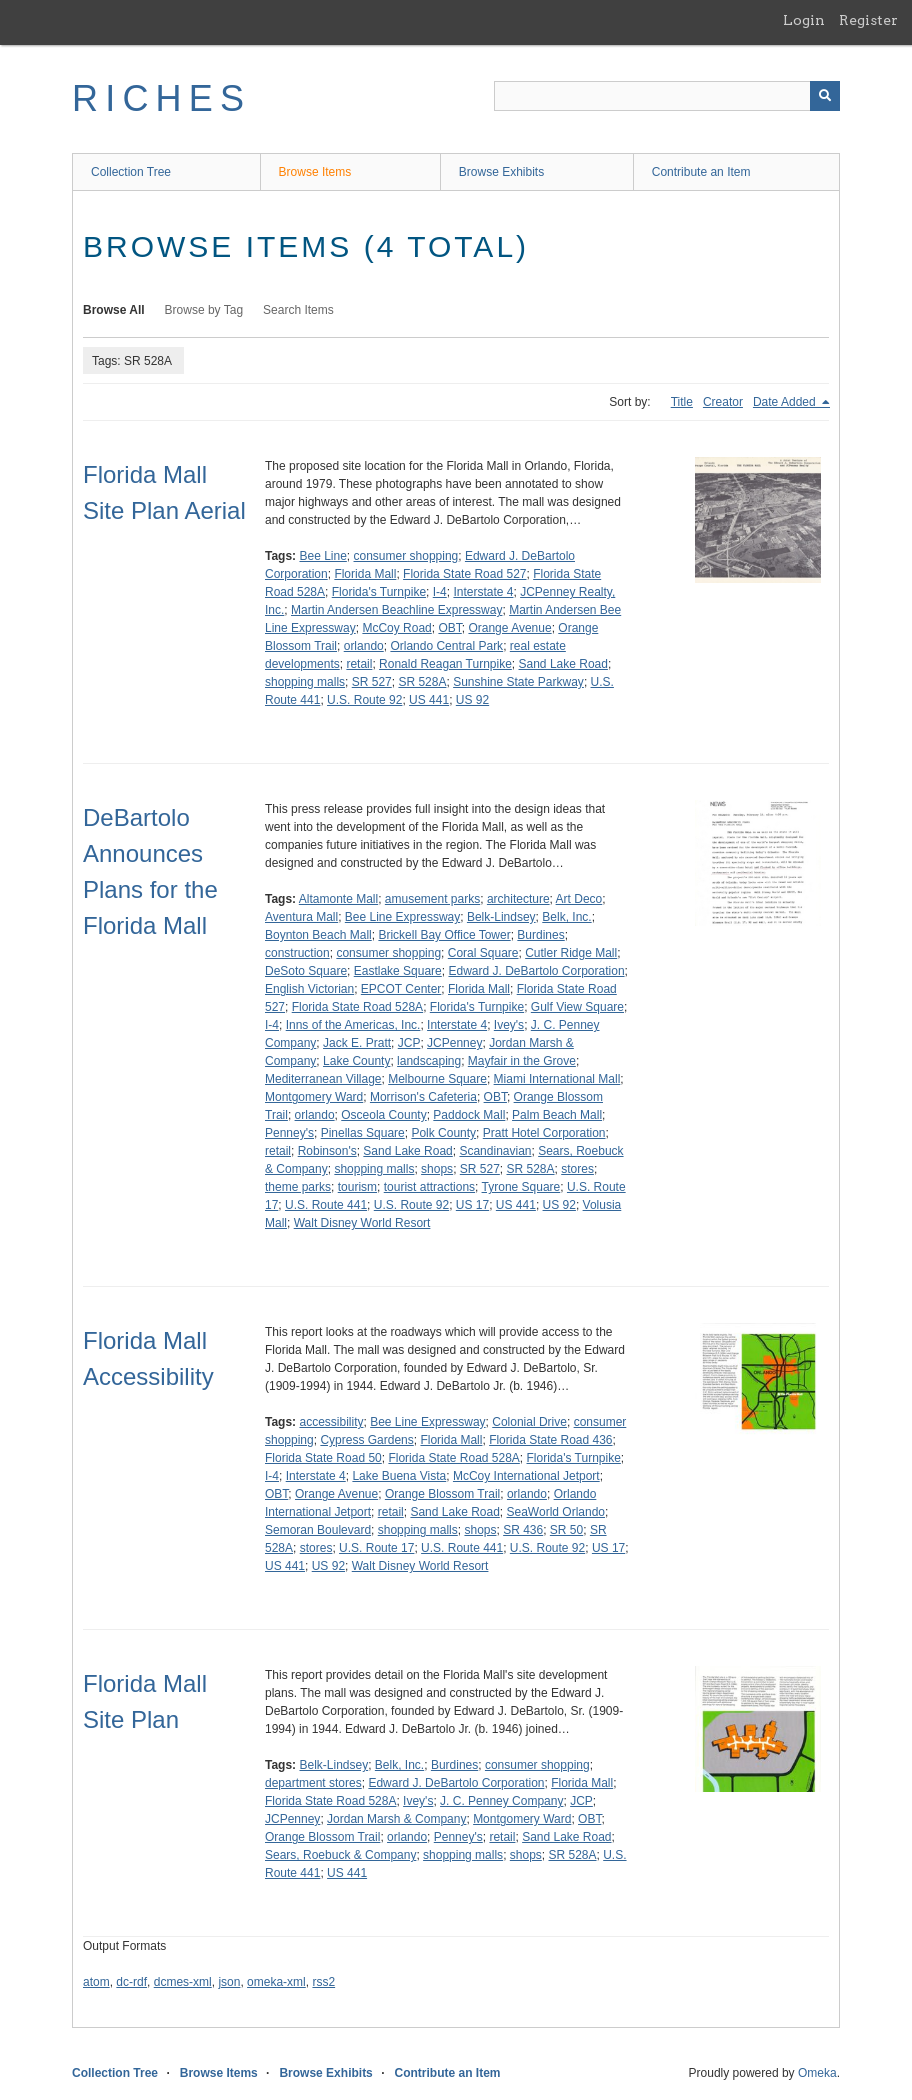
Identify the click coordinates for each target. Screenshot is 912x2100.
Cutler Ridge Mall (571, 953)
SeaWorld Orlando (556, 1512)
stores (577, 1169)
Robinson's (327, 1151)
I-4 (440, 592)
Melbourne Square (437, 1079)
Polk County (443, 1133)
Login (804, 20)
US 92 (472, 700)
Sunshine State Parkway (518, 682)
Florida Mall (365, 574)
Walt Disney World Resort (362, 1223)
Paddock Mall (469, 1115)
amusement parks (432, 899)
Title (682, 402)
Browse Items (315, 172)
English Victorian (309, 989)
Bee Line (322, 556)
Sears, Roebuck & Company (340, 1855)
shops (437, 1169)
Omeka (817, 2073)
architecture (518, 899)
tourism (357, 1187)
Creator (723, 402)
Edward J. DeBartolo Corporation (536, 971)
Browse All (114, 310)
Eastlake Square (398, 971)
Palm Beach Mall (557, 1115)
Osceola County (383, 1115)
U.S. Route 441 (326, 1205)
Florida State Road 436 (550, 1440)
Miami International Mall (557, 1079)
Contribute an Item (701, 172)
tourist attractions (429, 1187)
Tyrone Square (521, 1187)
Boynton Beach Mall (318, 935)
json (229, 1982)
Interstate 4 (483, 592)
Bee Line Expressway (402, 917)
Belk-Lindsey (501, 917)
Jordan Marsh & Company (396, 1819)
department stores (313, 1783)
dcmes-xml (183, 1982)
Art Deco (579, 899)
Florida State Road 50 (323, 1458)
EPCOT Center (401, 989)
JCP (409, 1043)
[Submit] (825, 96)
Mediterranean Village (323, 1079)
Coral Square (483, 953)
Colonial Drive (529, 1422)
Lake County (356, 1061)
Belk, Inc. (566, 917)
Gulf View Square (577, 1007)
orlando (364, 646)
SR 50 (566, 1530)
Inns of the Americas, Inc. (353, 1025)
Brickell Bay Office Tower (444, 935)
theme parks (298, 1187)
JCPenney (454, 1043)
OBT (449, 628)
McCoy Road (396, 628)
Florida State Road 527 (464, 574)
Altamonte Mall (338, 899)
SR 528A (422, 682)
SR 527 (372, 682)
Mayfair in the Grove (522, 1061)
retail (359, 664)
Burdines (540, 935)
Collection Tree (131, 172)
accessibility (331, 1422)
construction (297, 953)
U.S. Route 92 (364, 700)
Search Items (298, 310)
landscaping (429, 1061)
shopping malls (305, 682)
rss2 (323, 1982)
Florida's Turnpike (379, 592)
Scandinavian (495, 1151)
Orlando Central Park (446, 646)
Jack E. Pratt (357, 1043)
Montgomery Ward (314, 1097)
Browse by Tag (204, 310)
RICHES (161, 98)
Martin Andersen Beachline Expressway (396, 610)
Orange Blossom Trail (442, 1494)
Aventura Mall (301, 917)
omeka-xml (276, 1982)
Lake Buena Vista (399, 1476)
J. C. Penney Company (501, 1801)
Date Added (786, 402)
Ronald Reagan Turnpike (445, 664)
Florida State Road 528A (357, 1007)
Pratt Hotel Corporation (544, 1133)
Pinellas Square (363, 1133)
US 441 (429, 700)
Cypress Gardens (366, 1440)
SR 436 (523, 1530)
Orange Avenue (509, 628)
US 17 (472, 1205)
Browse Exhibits (501, 172)
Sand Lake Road (563, 664)
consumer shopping (406, 556)
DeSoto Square (306, 971)
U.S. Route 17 (376, 1548)
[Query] (667, 96)
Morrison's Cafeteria (423, 1097)
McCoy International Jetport (526, 1476)
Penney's (289, 1133)
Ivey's (509, 1025)
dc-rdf (131, 1982)
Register (868, 20)
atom (96, 1982)
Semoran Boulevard (318, 1530)
